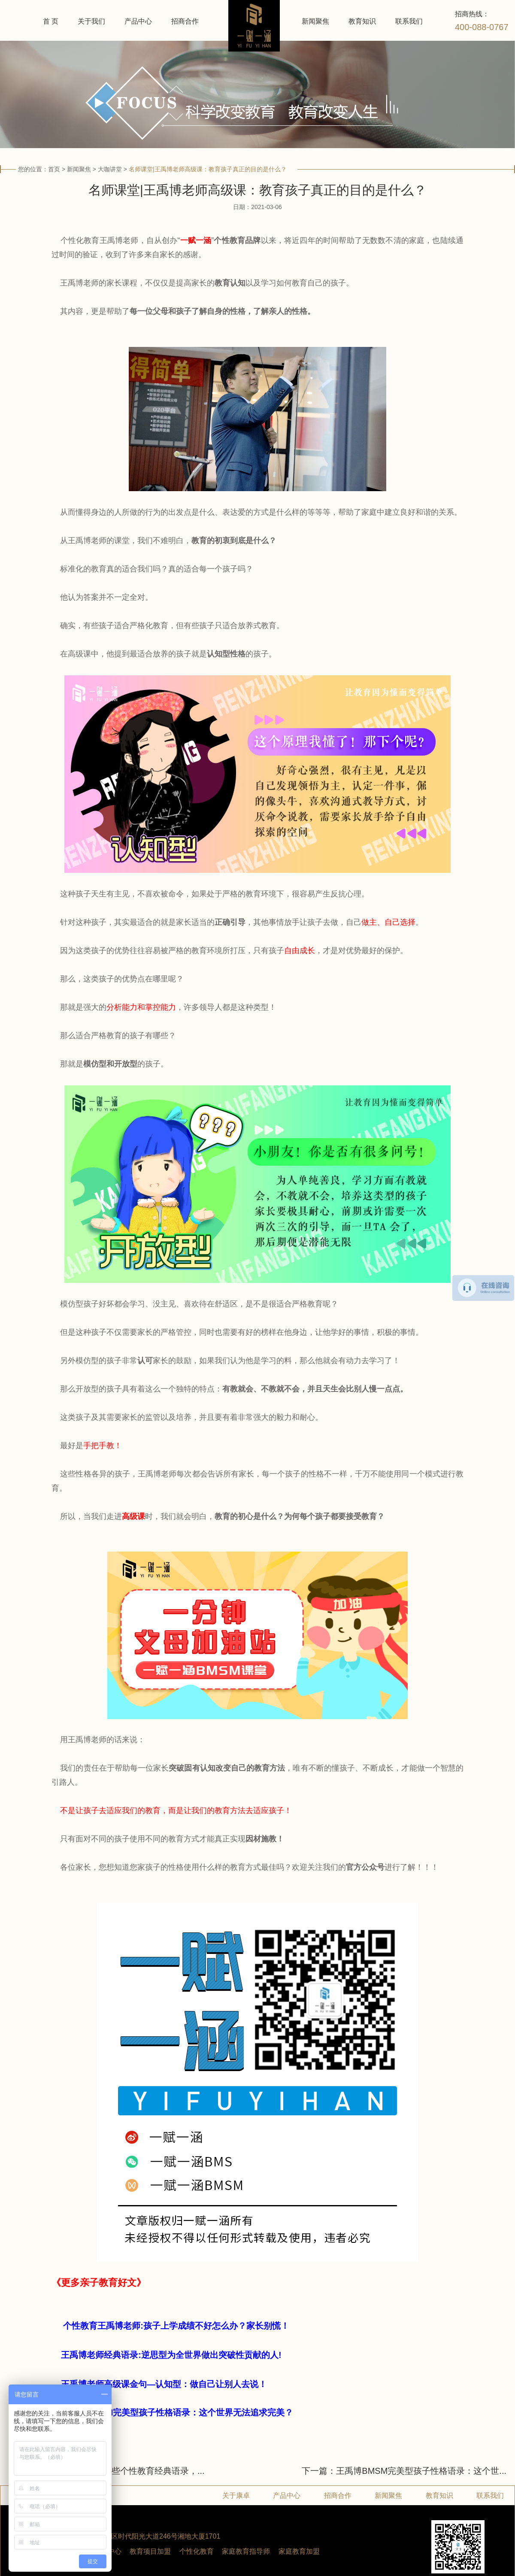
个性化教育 (196, 2551)
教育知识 (362, 21)
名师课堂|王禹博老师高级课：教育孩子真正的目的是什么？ (208, 169)
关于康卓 (236, 2495)
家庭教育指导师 (246, 2551)
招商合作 (185, 21)
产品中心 (138, 21)
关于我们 (91, 21)
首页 (54, 169)
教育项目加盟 (150, 2551)
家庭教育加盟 (299, 2551)
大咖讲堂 (110, 169)
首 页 (50, 21)
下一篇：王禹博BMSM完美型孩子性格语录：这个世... (404, 2471)
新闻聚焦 (315, 21)
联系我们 (409, 21)
